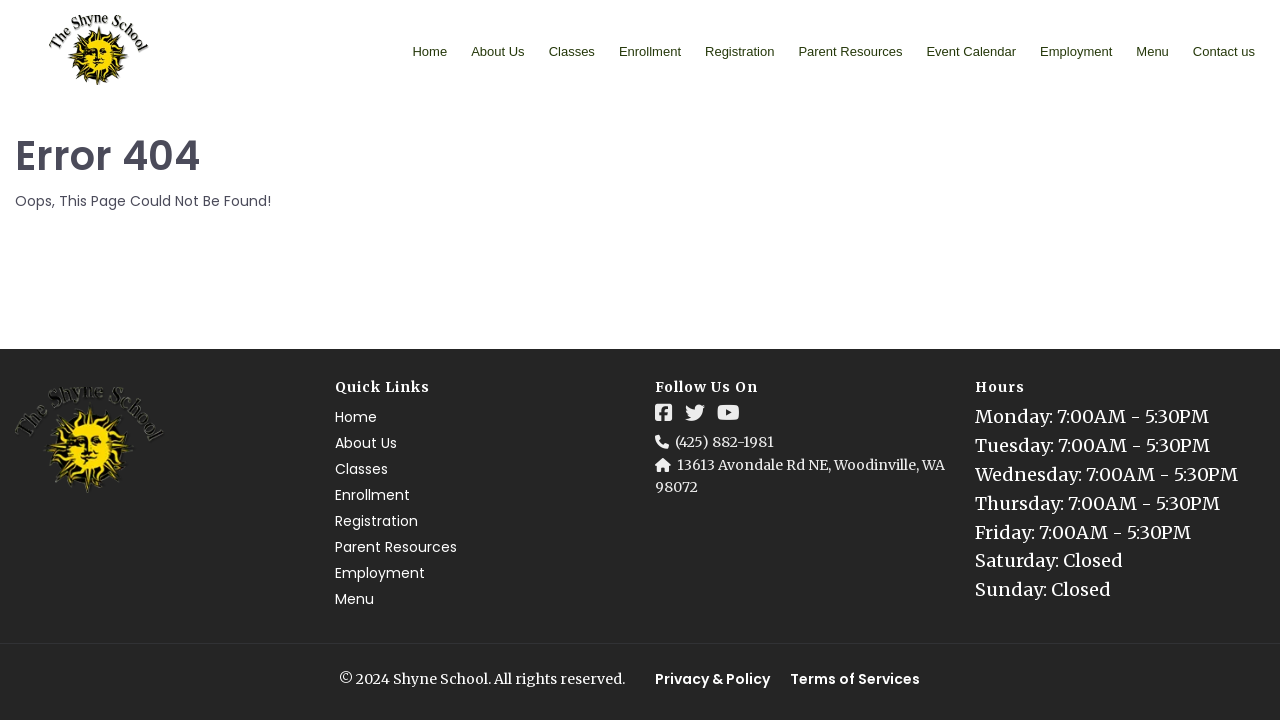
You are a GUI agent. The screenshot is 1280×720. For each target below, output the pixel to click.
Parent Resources (850, 51)
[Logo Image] (99, 51)
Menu (1152, 51)
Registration (739, 51)
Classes (572, 51)
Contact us (1224, 51)
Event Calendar (971, 51)
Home (429, 51)
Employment (1076, 51)
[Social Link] (664, 413)
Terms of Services (855, 679)
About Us (497, 51)
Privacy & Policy (712, 679)
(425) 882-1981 (724, 442)
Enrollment (650, 51)
